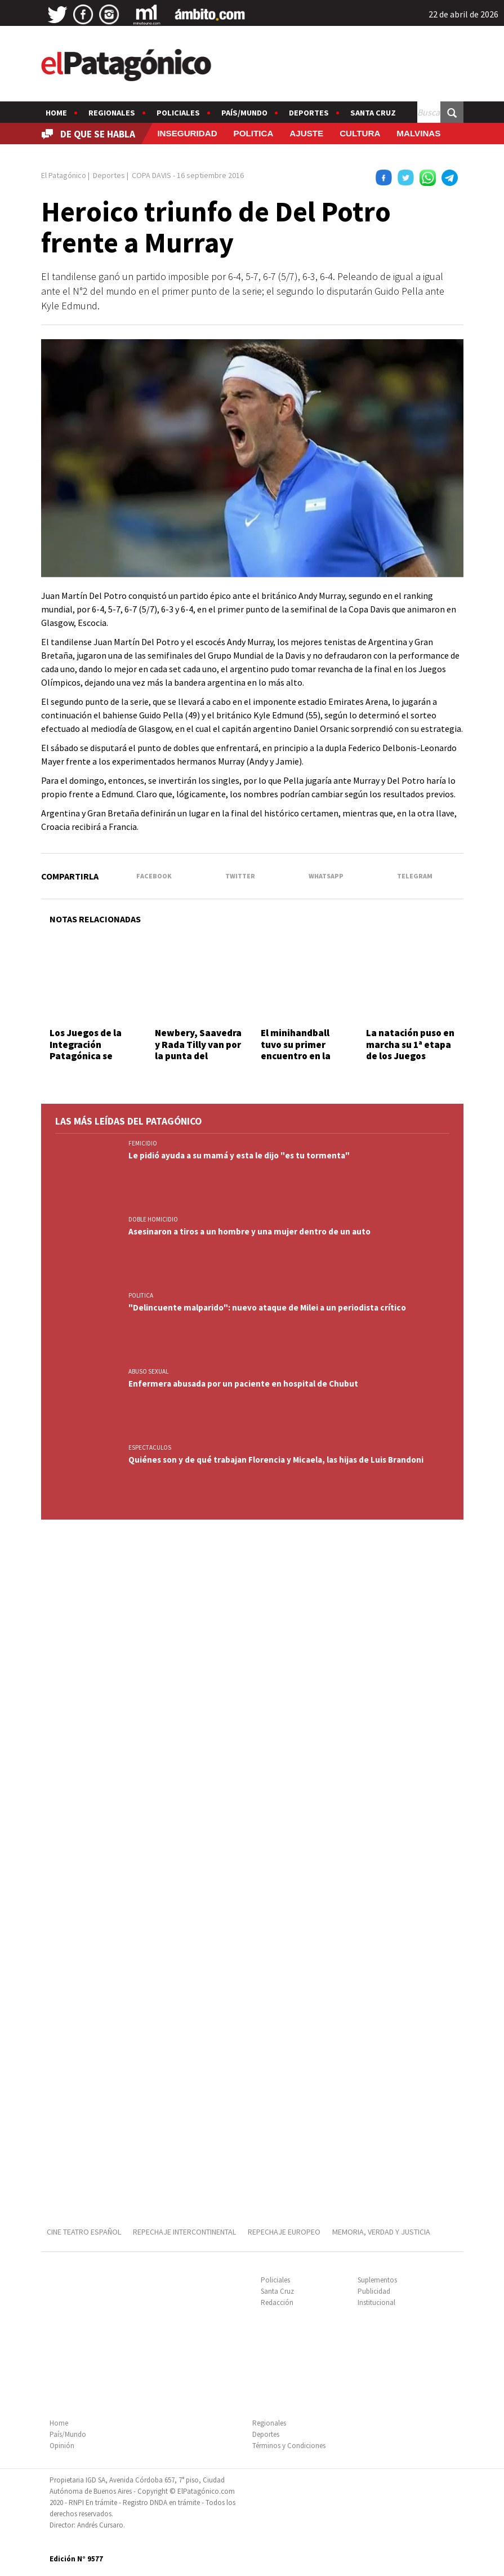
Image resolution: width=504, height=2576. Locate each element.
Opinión (62, 2445)
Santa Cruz (373, 113)
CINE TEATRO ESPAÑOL (84, 2232)
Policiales (178, 113)
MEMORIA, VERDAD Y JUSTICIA (381, 2232)
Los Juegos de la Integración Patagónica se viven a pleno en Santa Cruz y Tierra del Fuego (92, 1061)
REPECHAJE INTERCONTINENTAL (184, 2232)
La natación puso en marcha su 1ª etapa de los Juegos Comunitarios (410, 1050)
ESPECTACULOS (149, 1447)
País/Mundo (244, 113)
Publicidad (374, 2291)
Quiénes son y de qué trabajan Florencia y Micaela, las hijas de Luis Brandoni (275, 1459)
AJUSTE (306, 133)
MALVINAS (418, 133)
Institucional (376, 2302)
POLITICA (254, 133)
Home (56, 113)
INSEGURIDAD (187, 133)
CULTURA (360, 133)
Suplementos (377, 2280)
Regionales (111, 113)
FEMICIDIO (142, 1143)
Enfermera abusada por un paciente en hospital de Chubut (243, 1383)
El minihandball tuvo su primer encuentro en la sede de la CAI (296, 1050)
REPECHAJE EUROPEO (284, 2232)
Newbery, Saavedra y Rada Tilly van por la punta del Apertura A (198, 1050)
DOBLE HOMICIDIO (153, 1219)
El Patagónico (63, 175)
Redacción (277, 2302)
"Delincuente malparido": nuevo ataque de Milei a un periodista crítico (267, 1307)
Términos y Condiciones (288, 2445)
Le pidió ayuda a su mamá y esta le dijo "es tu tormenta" (239, 1155)
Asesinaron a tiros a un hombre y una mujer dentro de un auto (249, 1231)
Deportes (309, 113)
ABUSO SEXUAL (148, 1371)
